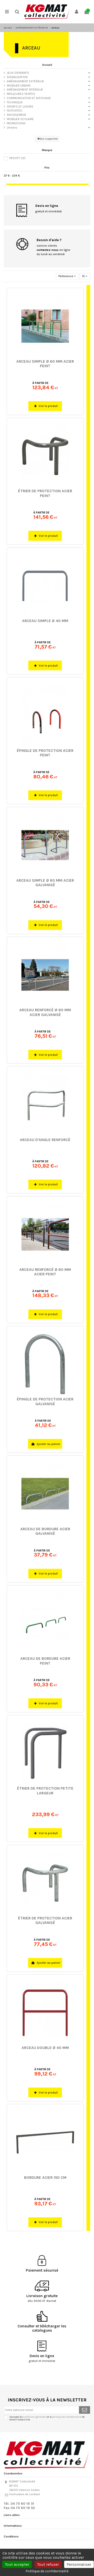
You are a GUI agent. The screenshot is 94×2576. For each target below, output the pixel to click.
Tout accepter (17, 2564)
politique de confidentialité (67, 2416)
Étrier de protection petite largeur (45, 1790)
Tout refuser (48, 2564)
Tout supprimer (47, 138)
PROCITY (17, 158)
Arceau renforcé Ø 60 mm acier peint (45, 1272)
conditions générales (34, 2416)
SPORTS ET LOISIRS (20, 106)
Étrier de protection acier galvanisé (45, 1920)
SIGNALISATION (17, 77)
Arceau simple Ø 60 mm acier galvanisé (45, 882)
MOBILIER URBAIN (18, 85)
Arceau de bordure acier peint (45, 1661)
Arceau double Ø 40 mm (45, 2047)
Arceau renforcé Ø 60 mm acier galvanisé (45, 1012)
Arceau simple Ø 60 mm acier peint (45, 363)
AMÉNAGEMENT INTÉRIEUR (25, 89)
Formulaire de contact (24, 2494)
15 (84, 276)
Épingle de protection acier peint (45, 753)
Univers (12, 127)
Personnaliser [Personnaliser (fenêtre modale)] (79, 2564)
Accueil (47, 65)
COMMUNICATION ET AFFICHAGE (29, 98)
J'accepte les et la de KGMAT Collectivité (47, 2418)
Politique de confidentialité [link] (47, 2571)
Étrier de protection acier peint (45, 493)
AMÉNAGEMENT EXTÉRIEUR (25, 81)
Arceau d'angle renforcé (45, 1140)
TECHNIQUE (15, 102)
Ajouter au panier (46, 1444)
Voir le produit (46, 406)
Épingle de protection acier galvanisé (45, 1401)
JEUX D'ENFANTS (18, 73)
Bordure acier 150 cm (45, 2177)
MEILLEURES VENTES (21, 94)
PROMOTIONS (16, 123)
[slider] (6, 184)
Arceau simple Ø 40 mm (45, 621)
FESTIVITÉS (14, 110)
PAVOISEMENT (16, 115)
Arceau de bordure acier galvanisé (45, 1531)
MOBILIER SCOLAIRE (20, 119)
